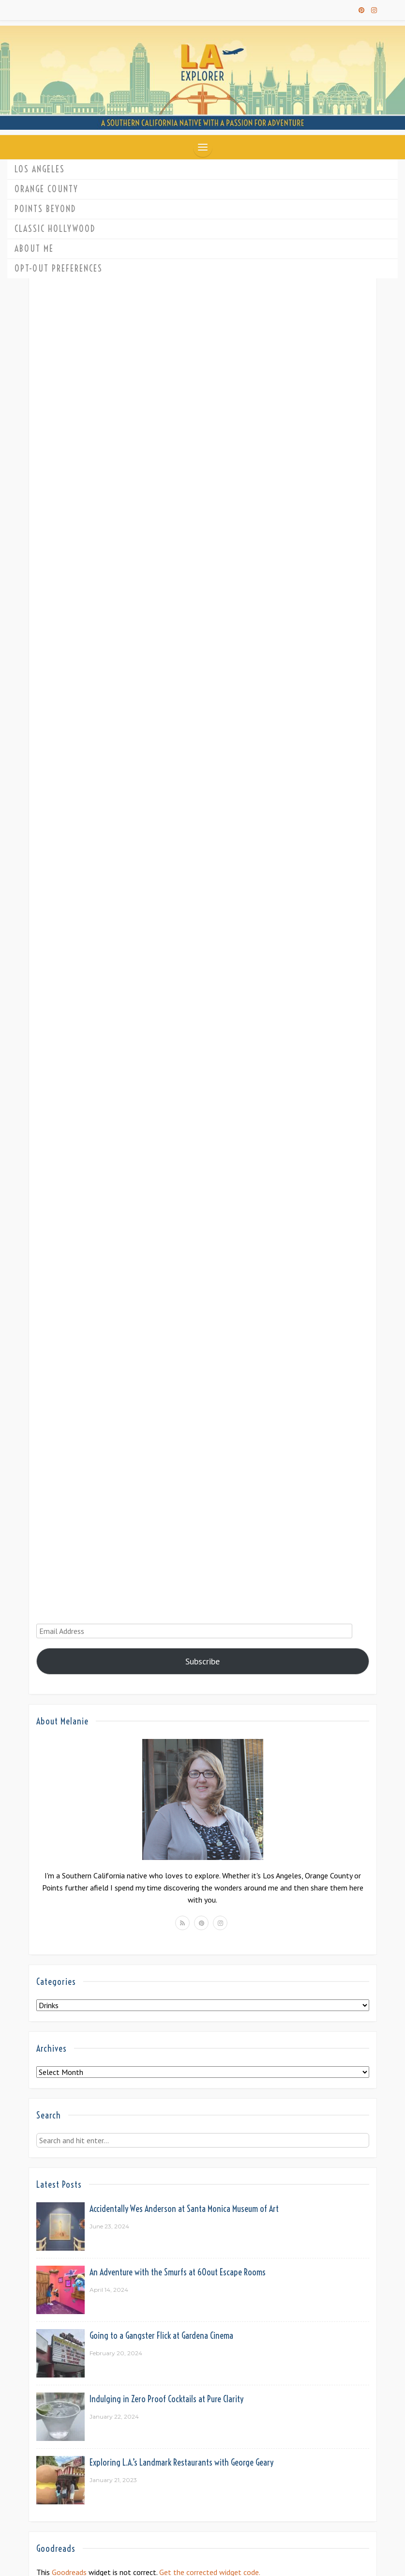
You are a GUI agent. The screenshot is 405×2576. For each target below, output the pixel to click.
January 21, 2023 (113, 2480)
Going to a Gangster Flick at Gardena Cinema (161, 2335)
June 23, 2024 (109, 2226)
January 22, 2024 (114, 2416)
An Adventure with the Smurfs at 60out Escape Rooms (178, 2272)
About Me (34, 248)
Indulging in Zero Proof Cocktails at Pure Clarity (166, 2399)
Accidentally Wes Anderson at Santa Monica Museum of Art (184, 2208)
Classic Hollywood (55, 228)
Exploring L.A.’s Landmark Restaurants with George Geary (181, 2462)
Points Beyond (45, 208)
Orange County (46, 189)
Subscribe (202, 1661)
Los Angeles (40, 169)
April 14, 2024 (109, 2289)
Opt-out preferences (59, 268)
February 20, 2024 (116, 2353)
